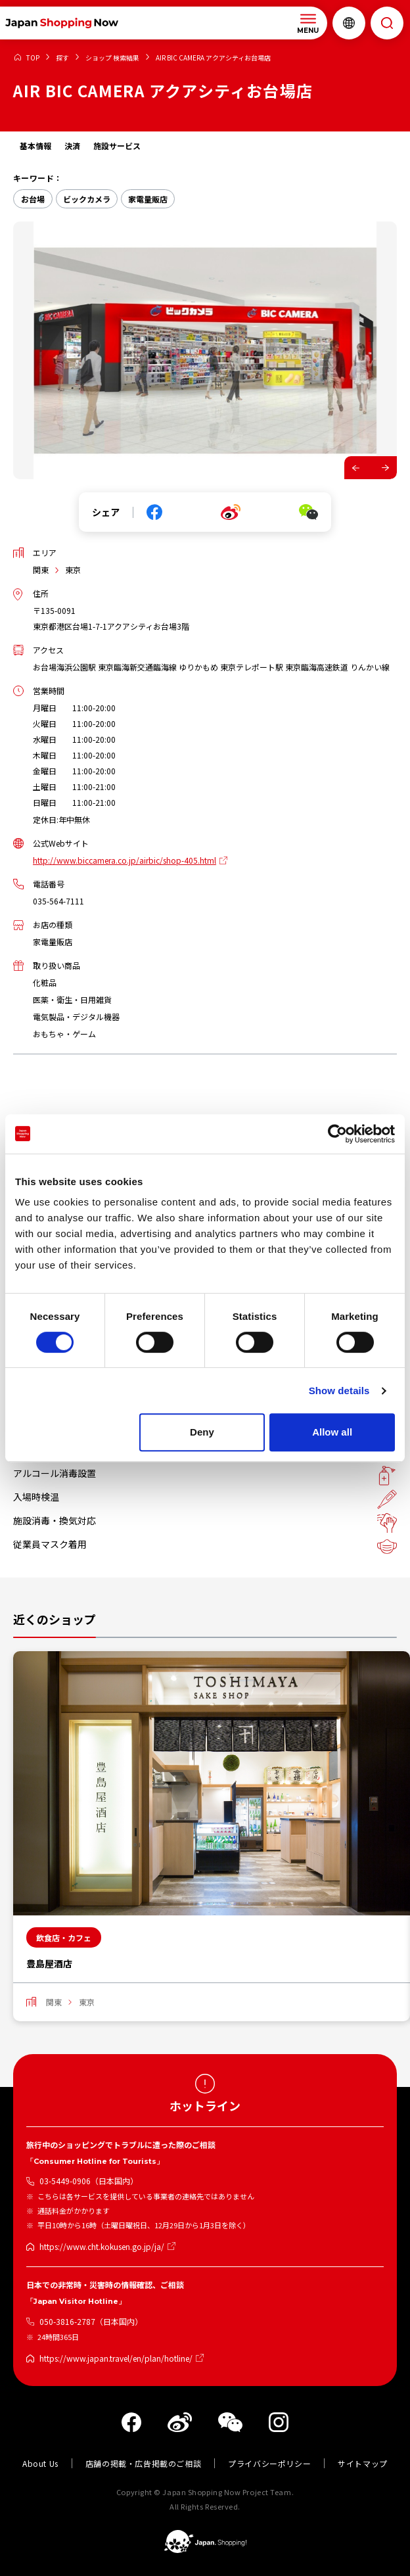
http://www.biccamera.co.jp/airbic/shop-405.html (124, 860)
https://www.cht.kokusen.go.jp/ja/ (101, 2246)
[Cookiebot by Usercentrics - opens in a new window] (337, 1134)
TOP (32, 58)
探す (62, 58)
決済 (72, 145)
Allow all (332, 1432)
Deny (202, 1432)
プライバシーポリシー (269, 2463)
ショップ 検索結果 (112, 58)
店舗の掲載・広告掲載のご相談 (143, 2463)
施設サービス (117, 145)
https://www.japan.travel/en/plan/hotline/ (116, 2358)
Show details (339, 1390)
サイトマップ (363, 2463)
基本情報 (35, 145)
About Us (40, 2463)
